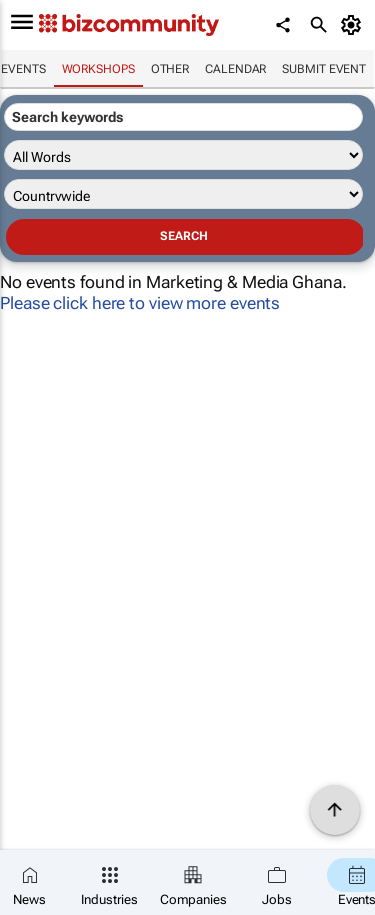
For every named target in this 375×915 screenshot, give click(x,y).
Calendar (235, 69)
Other (170, 69)
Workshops (98, 69)
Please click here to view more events (140, 303)
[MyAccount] (354, 25)
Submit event (324, 69)
